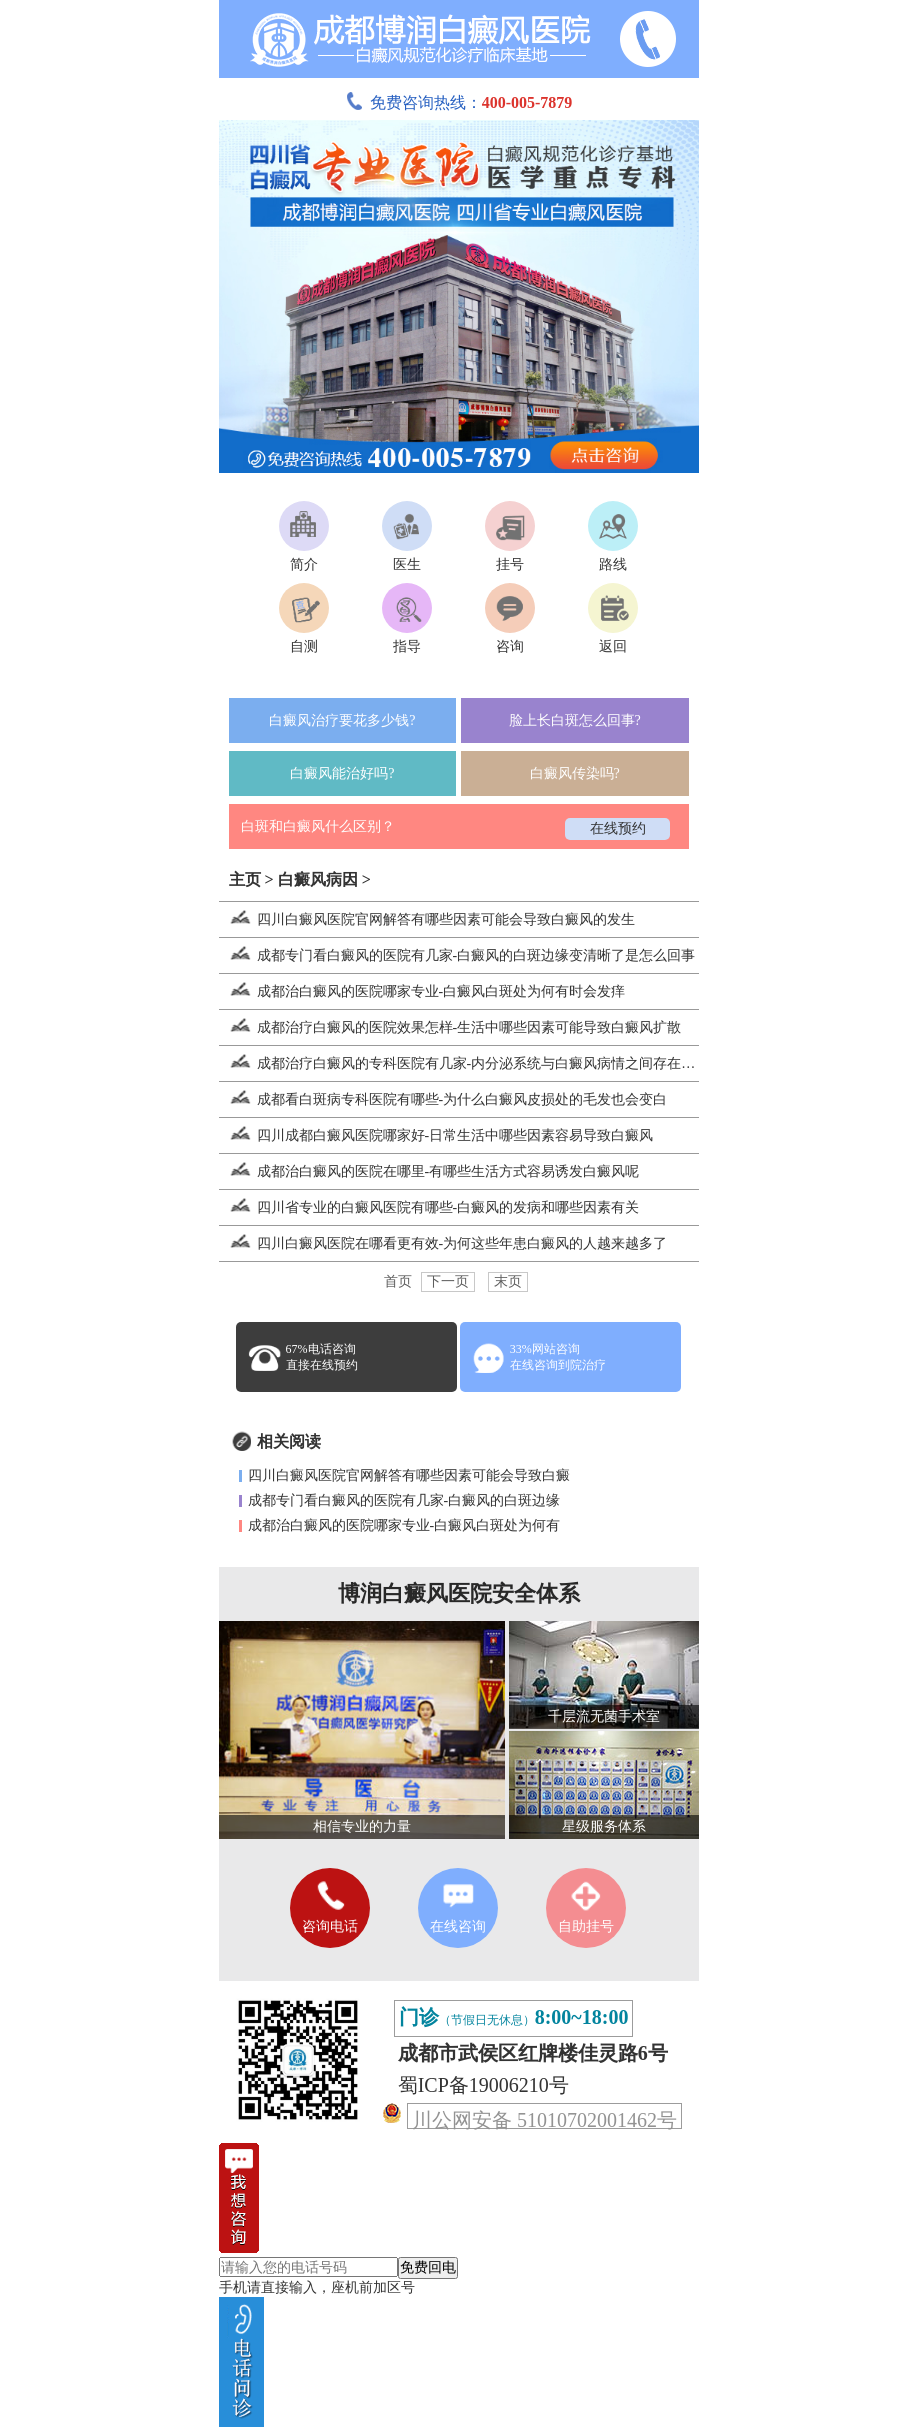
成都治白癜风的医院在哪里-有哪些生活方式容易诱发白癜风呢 (429, 1171)
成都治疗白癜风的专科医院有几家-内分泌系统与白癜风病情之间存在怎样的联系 (485, 1063)
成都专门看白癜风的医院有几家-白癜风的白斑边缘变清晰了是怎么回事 (457, 955)
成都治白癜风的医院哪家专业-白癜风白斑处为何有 (404, 1525)
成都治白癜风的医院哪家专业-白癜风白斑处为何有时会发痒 (422, 991)
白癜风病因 (318, 879)
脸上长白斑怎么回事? (575, 720)
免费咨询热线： (459, 102)
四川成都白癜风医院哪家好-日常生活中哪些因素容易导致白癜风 (436, 1135)
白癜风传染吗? (575, 773)
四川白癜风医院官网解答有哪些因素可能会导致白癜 (409, 1475)
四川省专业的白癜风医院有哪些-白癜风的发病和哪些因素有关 (429, 1207)
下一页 (448, 1281)
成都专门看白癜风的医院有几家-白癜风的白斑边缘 (404, 1500)
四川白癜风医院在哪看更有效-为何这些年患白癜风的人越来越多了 (443, 1243)
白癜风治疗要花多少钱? (342, 720)
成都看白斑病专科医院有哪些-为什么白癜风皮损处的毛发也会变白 (443, 1099)
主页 (245, 879)
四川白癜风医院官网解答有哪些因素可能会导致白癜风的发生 (427, 919)
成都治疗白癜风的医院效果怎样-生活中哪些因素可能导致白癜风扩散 (450, 1027)
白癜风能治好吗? (342, 773)
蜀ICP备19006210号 (483, 2085)
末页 (508, 1281)
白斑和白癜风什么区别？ (318, 826)
